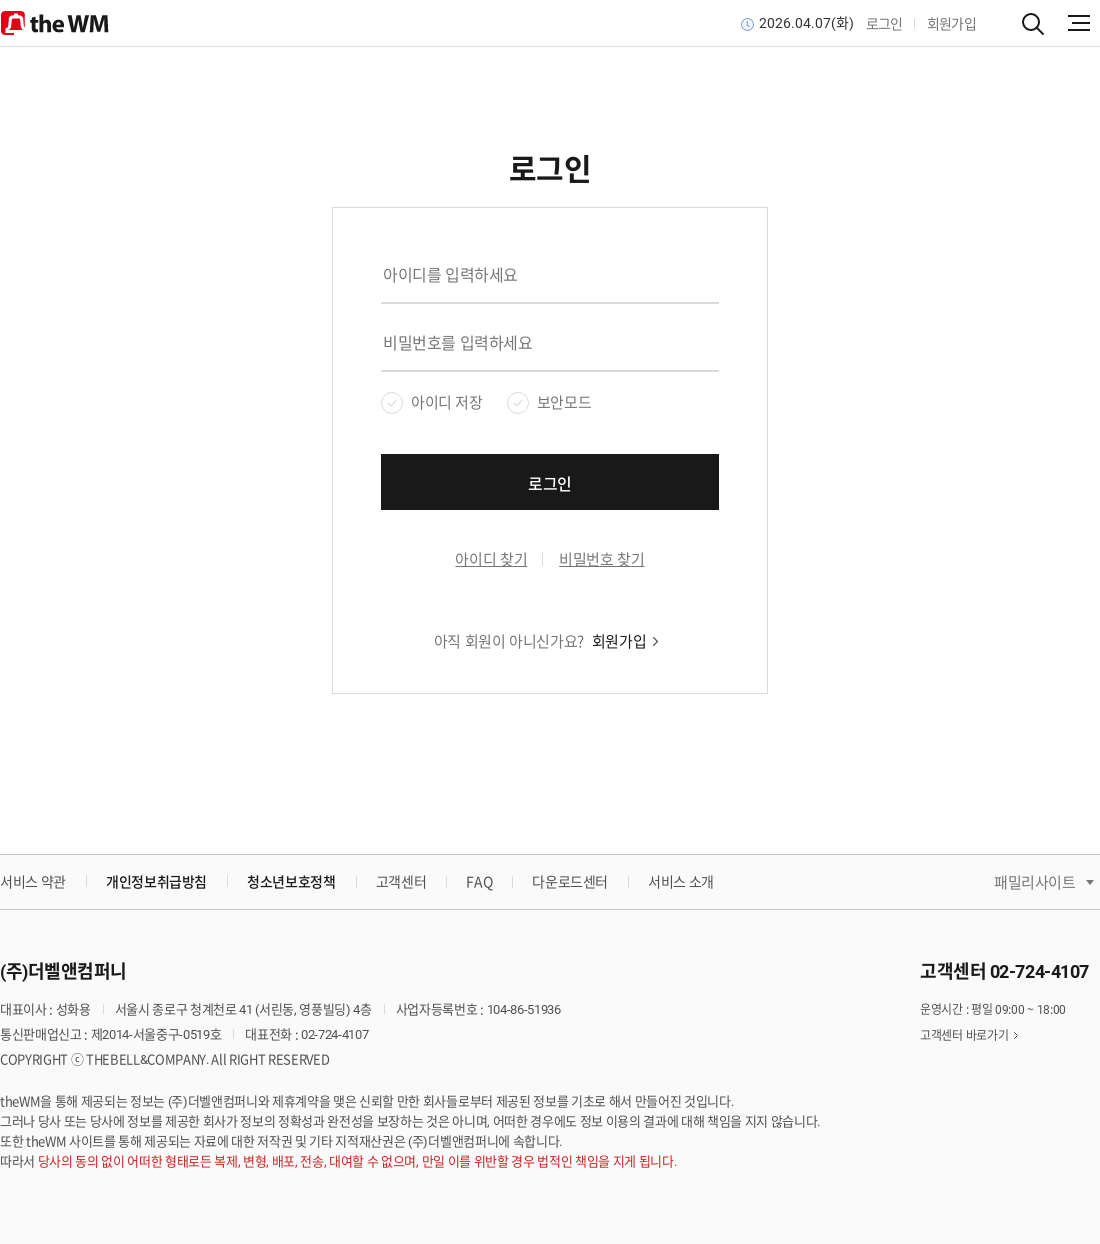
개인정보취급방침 (156, 881)
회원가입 (951, 24)
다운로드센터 (570, 882)
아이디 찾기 (491, 560)
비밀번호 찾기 (601, 560)
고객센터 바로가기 (964, 1036)
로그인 (884, 24)
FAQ (479, 882)
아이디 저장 (447, 403)
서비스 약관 (33, 882)
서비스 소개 (681, 882)
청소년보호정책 (291, 881)
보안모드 (564, 403)
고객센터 (401, 882)
